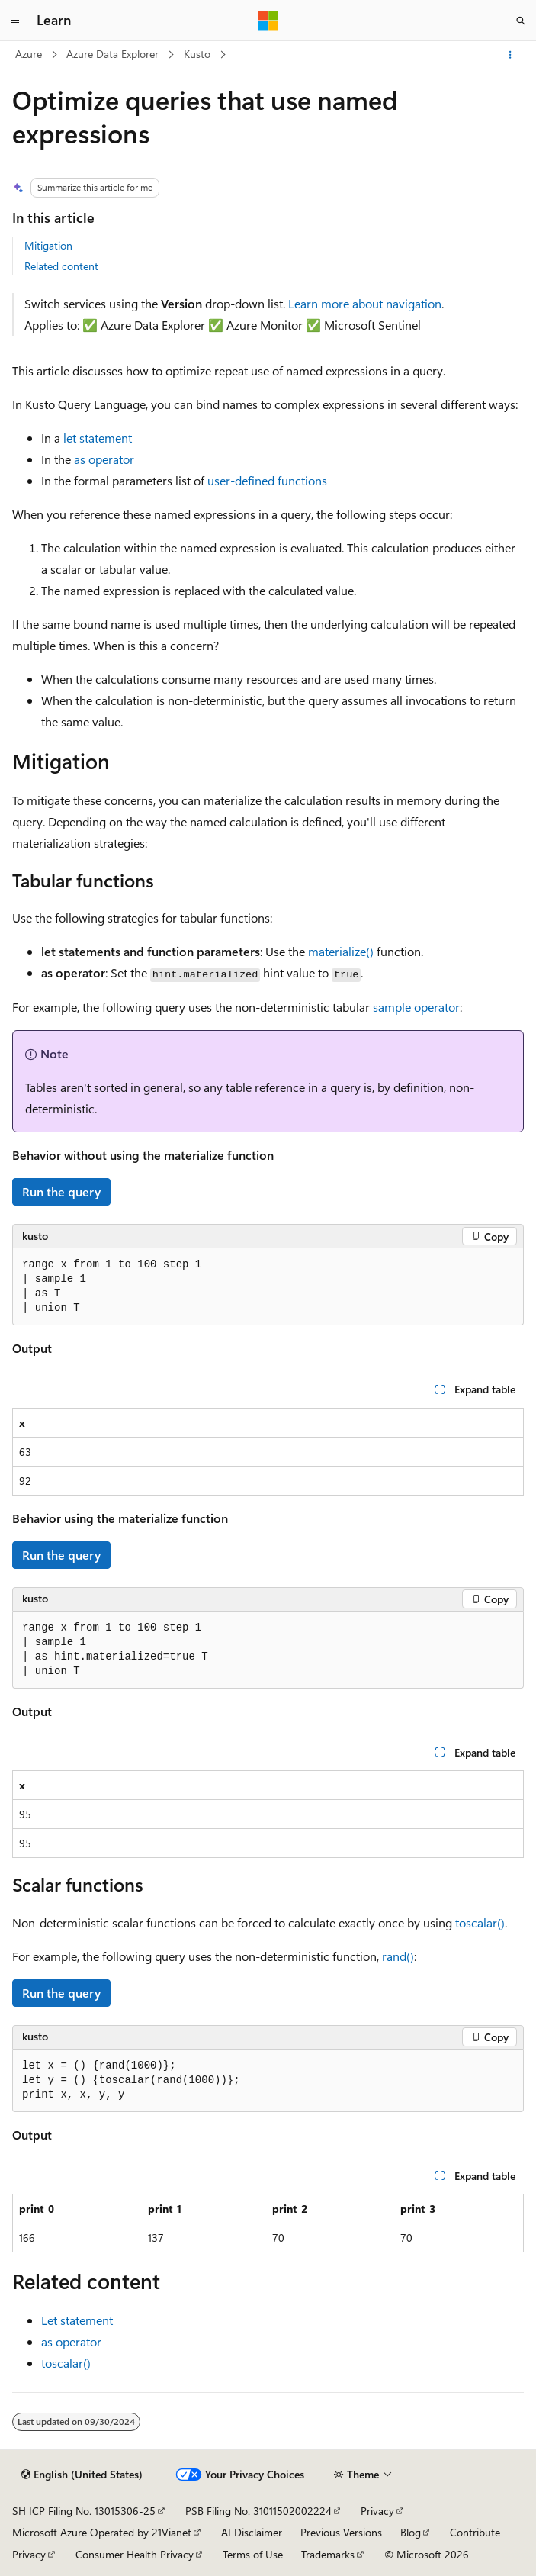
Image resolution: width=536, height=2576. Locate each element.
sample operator (416, 1007)
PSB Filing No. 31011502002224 (258, 2511)
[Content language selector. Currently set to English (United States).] (82, 2474)
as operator (104, 459)
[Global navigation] (15, 20)
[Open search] (521, 20)
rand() (398, 1956)
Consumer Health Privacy (134, 2554)
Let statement (77, 2320)
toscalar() (480, 1922)
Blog (410, 2532)
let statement (97, 438)
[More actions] (510, 55)
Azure (28, 54)
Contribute (475, 2532)
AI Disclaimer (251, 2532)
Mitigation (48, 245)
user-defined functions (267, 480)
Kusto (197, 54)
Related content (61, 266)
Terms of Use (253, 2554)
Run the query (61, 1191)
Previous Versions (341, 2532)
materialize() (341, 951)
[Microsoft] (268, 21)
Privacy (377, 2511)
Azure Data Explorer (112, 54)
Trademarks (328, 2554)
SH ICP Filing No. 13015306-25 (84, 2511)
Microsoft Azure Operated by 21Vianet (101, 2532)
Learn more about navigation (364, 303)
